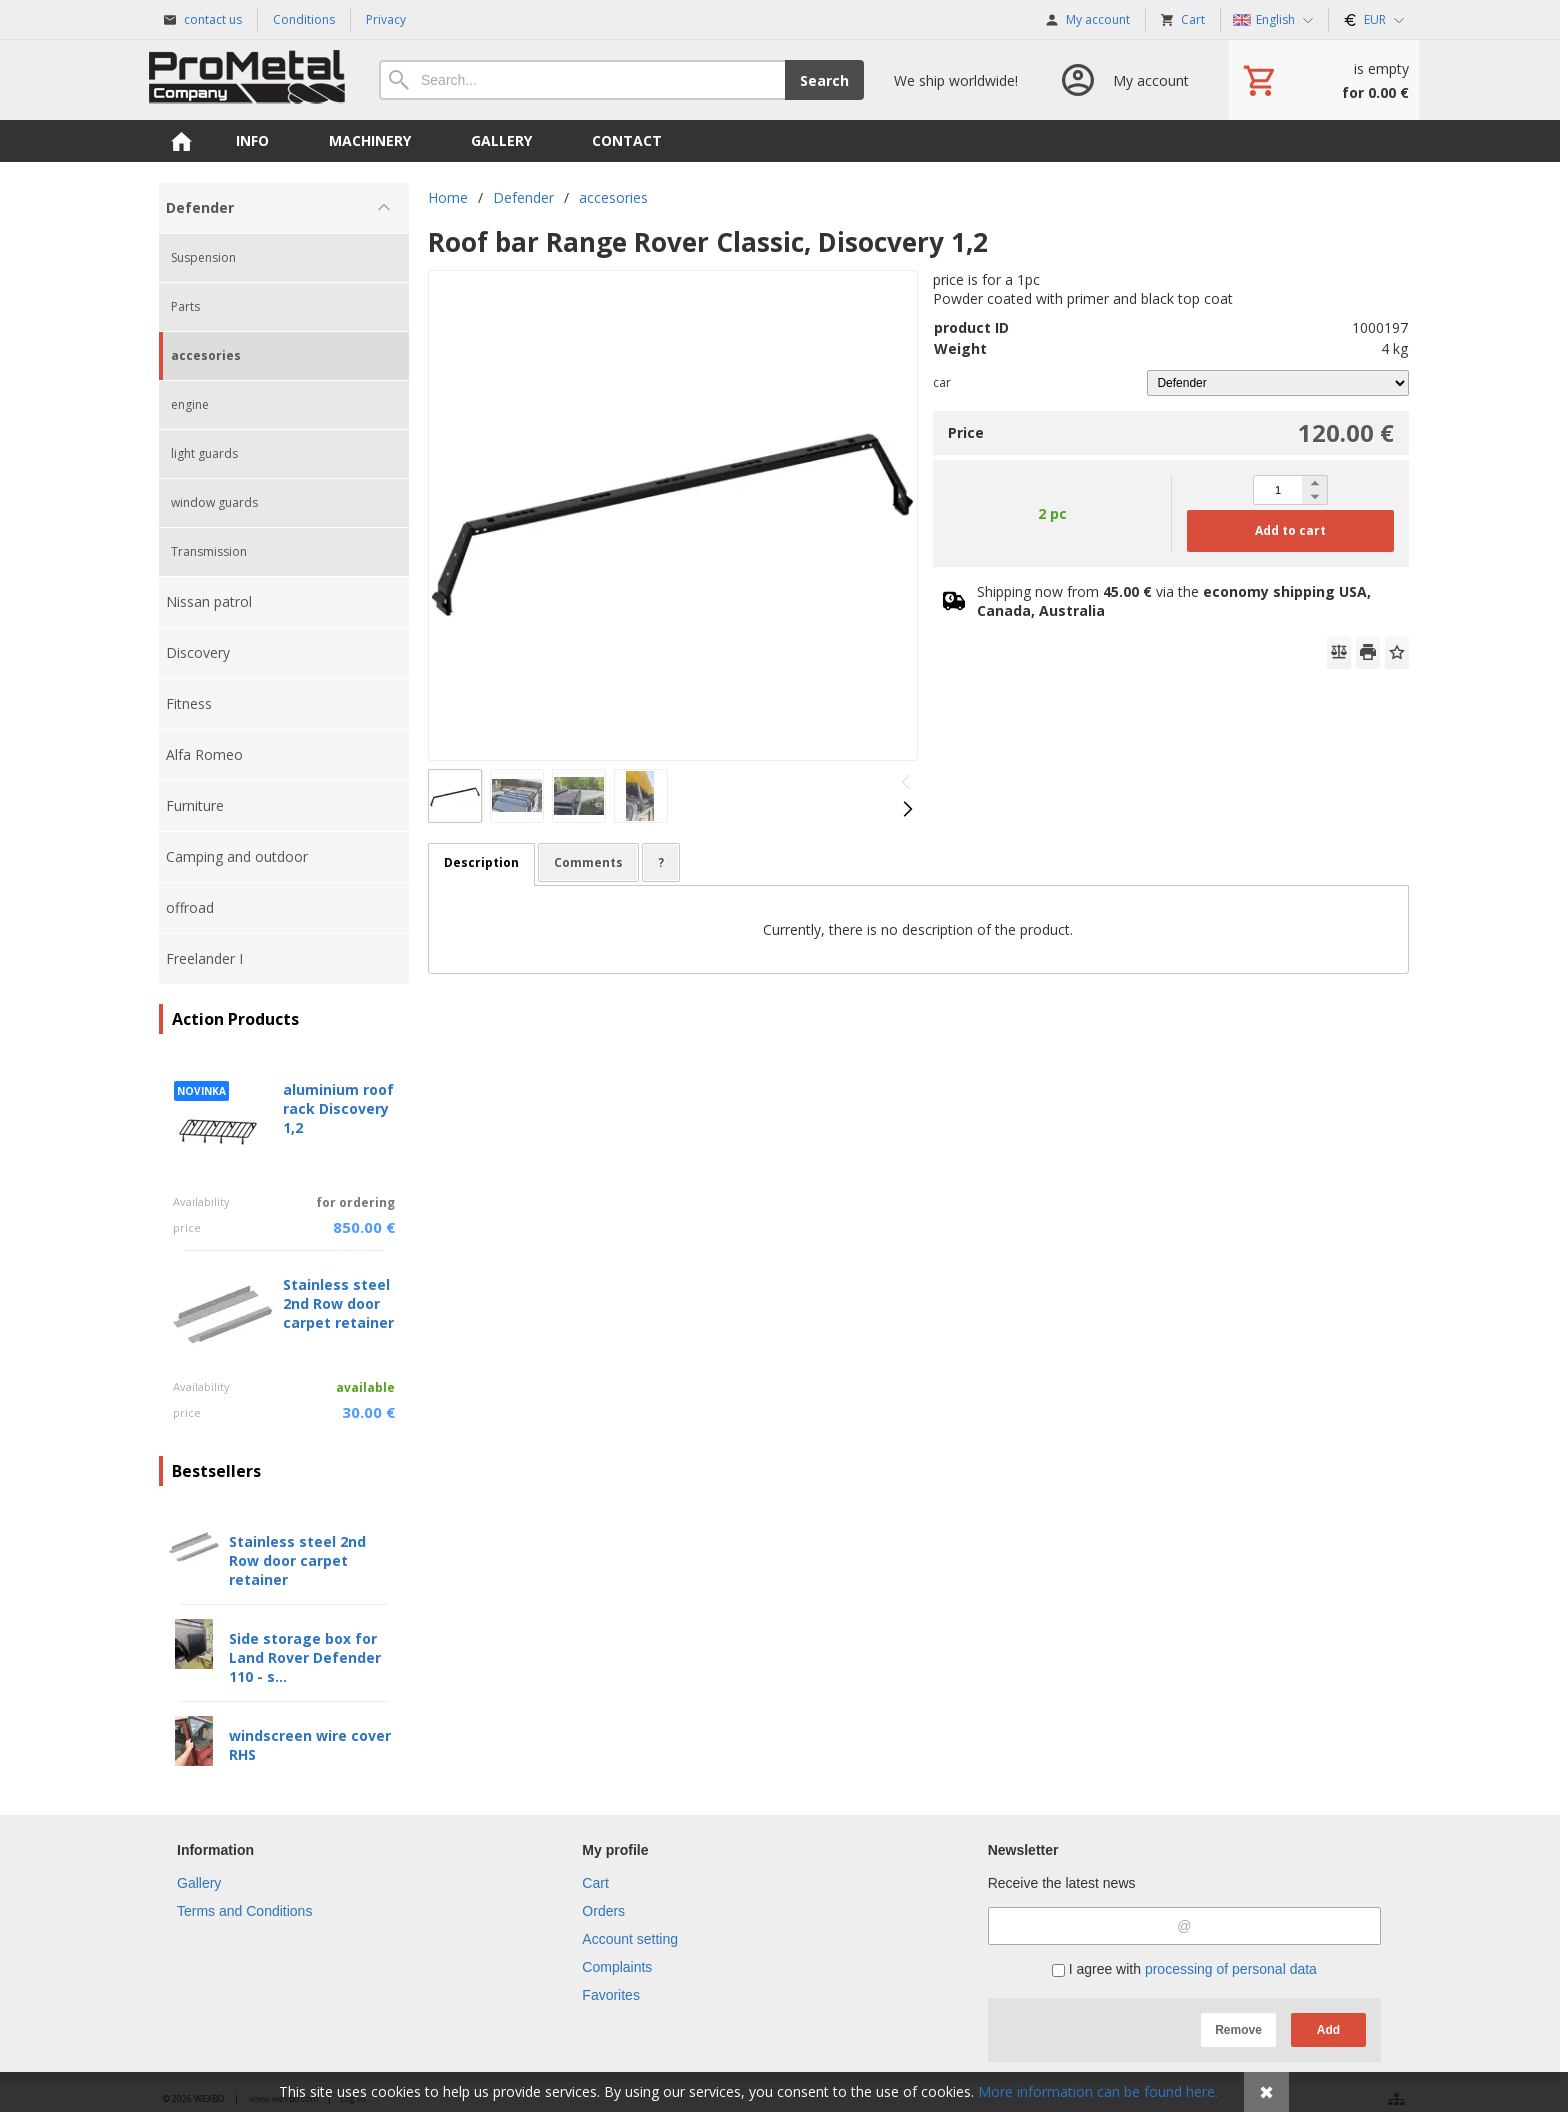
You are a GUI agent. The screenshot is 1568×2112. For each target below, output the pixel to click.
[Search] (582, 80)
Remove (1238, 2030)
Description (481, 862)
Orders (603, 1911)
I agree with (1184, 1969)
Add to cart (1290, 530)
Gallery (199, 1883)
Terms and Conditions (244, 1911)
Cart (595, 1883)
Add (1328, 2030)
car (942, 382)
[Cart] (1324, 80)
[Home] (249, 80)
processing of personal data (1231, 1969)
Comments (588, 862)
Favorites (611, 1995)
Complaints (617, 1967)
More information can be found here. (1098, 2091)
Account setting (630, 1939)
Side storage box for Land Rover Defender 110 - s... (305, 1657)
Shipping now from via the (1174, 601)
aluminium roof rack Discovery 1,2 (338, 1108)
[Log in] (1123, 80)
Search (824, 80)
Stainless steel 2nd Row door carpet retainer (338, 1303)
